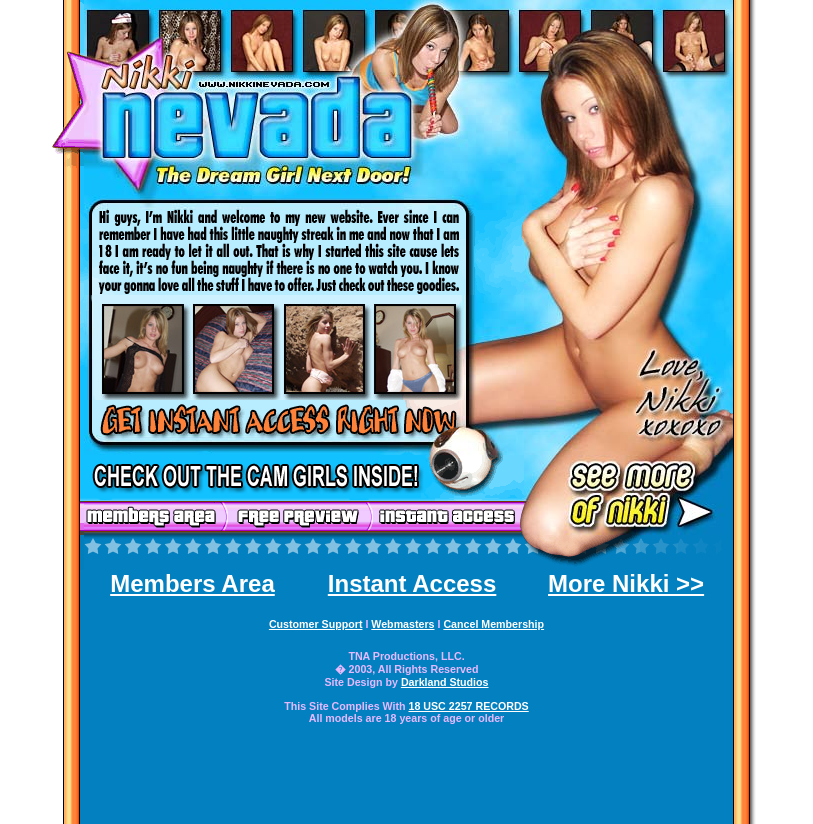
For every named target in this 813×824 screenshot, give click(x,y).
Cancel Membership (493, 624)
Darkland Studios (445, 682)
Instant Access (412, 583)
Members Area (192, 583)
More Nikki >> (626, 583)
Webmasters (402, 624)
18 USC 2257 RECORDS (469, 706)
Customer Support (316, 624)
